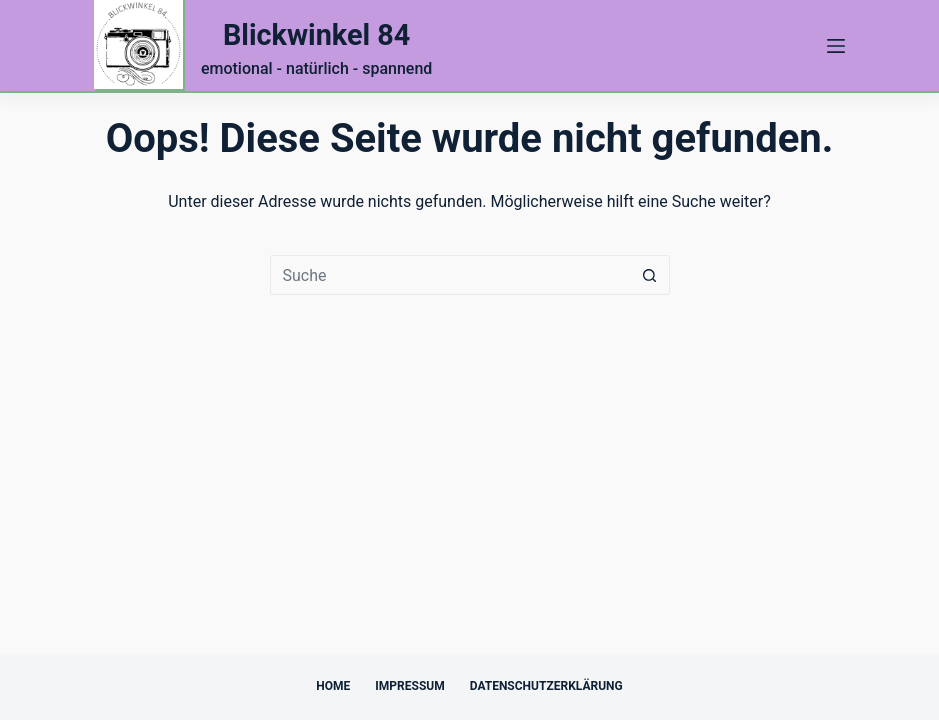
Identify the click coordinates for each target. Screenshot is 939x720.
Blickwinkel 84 (316, 35)
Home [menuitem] (333, 686)
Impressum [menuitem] (409, 686)
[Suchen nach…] (450, 275)
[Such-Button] (650, 275)
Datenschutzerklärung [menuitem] (546, 686)
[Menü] (836, 46)
